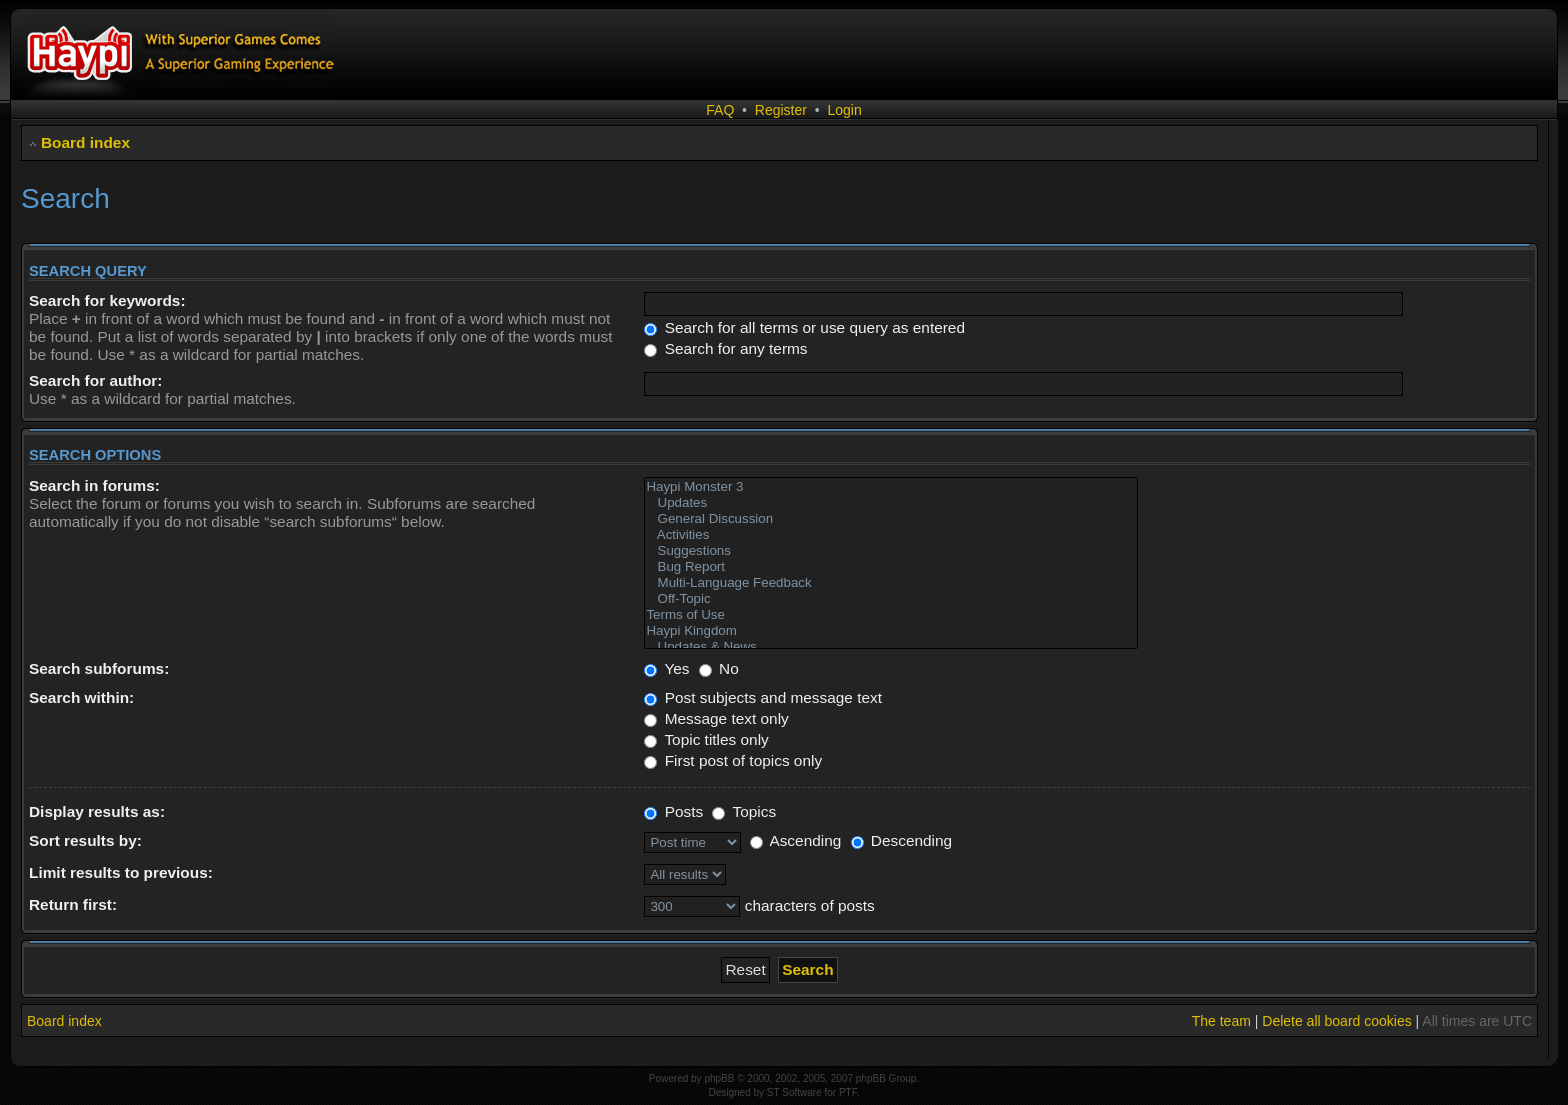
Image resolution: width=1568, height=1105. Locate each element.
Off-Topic (891, 599)
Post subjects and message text (763, 697)
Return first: (73, 904)
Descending (902, 840)
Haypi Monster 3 (891, 487)
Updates (891, 503)
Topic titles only (706, 739)
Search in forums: (94, 485)
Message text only (716, 718)
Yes (666, 668)
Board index (85, 142)
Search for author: (95, 380)
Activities (891, 535)
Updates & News (891, 647)
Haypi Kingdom (891, 631)
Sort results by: (85, 840)
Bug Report (891, 567)
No (719, 668)
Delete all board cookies (1336, 1021)
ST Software (794, 1092)
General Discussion (891, 519)
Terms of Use (891, 615)
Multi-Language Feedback (891, 583)
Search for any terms (725, 348)
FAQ (720, 110)
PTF (848, 1092)
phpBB (719, 1078)
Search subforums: (99, 668)
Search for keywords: (107, 300)
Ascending (795, 840)
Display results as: (97, 811)
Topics (744, 811)
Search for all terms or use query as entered (804, 327)
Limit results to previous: (121, 872)
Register (781, 110)
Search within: (81, 697)
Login (844, 110)
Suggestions (891, 551)
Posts (673, 811)
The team (1221, 1021)
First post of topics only (733, 760)
